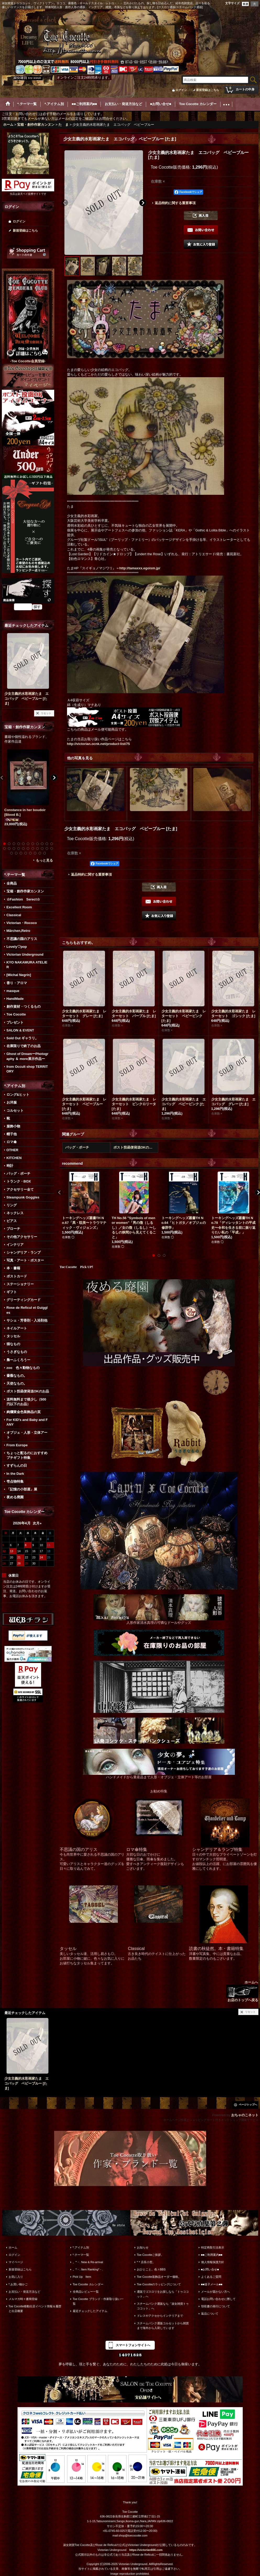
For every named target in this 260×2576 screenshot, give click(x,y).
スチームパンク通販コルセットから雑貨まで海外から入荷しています (163, 2326)
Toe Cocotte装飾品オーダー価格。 (159, 2276)
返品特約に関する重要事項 (175, 203)
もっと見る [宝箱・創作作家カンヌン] (44, 860)
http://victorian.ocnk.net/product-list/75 (98, 744)
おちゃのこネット (244, 2115)
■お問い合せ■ (210, 2269)
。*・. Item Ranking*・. (88, 2269)
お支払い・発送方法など (24, 2291)
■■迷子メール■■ (212, 2284)
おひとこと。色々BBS (151, 2269)
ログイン (181, 89)
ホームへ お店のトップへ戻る (242, 1991)
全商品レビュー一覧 (86, 2291)
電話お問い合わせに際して (218, 2298)
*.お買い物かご (18, 2284)
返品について (209, 2313)
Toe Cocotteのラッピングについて (159, 2284)
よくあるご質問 (211, 2276)
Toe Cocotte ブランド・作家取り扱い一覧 (98, 2301)
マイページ (16, 2262)
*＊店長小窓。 (146, 2262)
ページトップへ (248, 2104)
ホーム (13, 2247)
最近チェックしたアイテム (90, 2311)
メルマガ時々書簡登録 (23, 2298)
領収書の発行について (215, 2306)
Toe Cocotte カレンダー (88, 2284)
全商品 (12, 883)
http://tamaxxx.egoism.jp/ (139, 568)
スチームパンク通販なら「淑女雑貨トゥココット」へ (163, 2306)
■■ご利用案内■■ (212, 2254)
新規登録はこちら (207, 89)
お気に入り (16, 2276)
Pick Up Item (82, 2276)
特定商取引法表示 (212, 2247)
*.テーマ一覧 (81, 2254)
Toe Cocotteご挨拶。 (150, 2254)
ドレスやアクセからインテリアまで (160, 2315)
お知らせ (142, 2247)
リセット (46, 713)
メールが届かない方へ (215, 2291)
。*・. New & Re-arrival (88, 2262)
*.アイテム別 (81, 2247)
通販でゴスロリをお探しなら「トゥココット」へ (163, 2294)
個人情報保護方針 (212, 2262)
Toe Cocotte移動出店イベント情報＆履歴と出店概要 (35, 2309)
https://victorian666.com (146, 2549)
